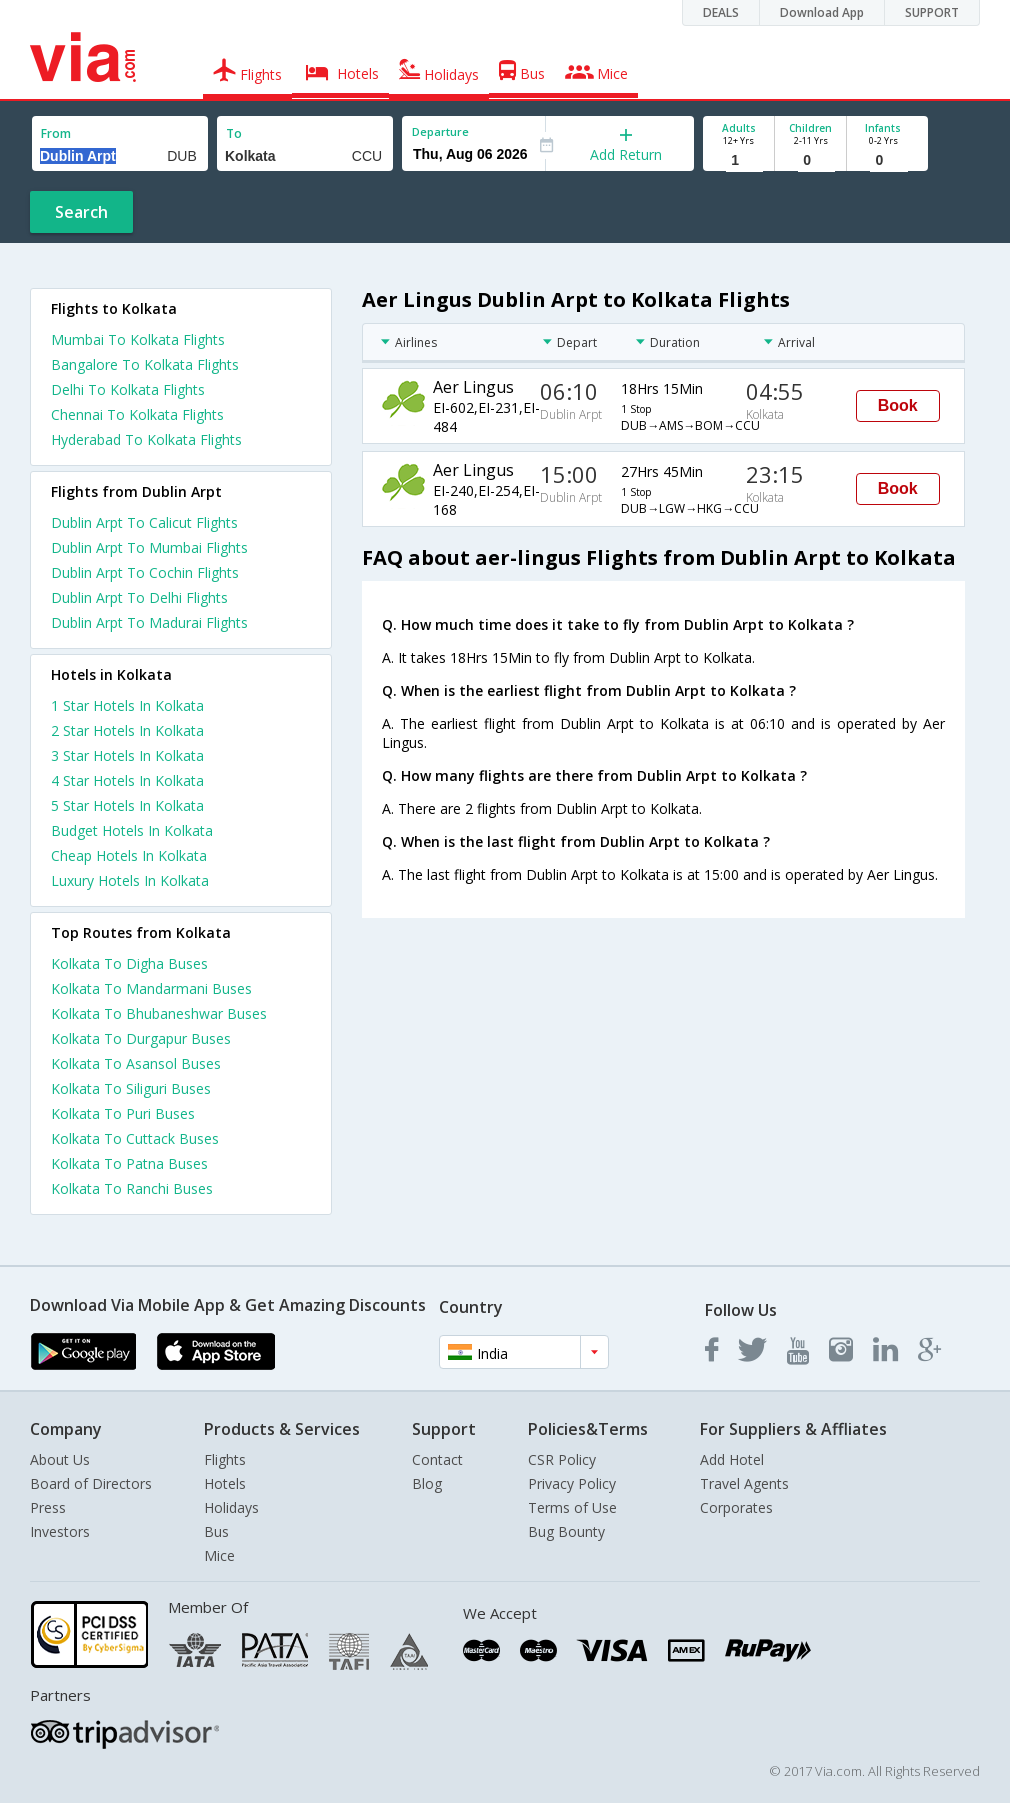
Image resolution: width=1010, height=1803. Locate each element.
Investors (60, 1531)
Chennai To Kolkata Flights (137, 414)
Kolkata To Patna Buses (129, 1163)
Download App (822, 12)
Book (898, 405)
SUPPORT (932, 12)
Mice (219, 1555)
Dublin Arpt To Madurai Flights (149, 622)
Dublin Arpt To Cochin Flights (145, 572)
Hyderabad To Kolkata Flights (146, 439)
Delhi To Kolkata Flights (128, 389)
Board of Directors (91, 1483)
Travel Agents (744, 1483)
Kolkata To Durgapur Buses (141, 1038)
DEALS (721, 12)
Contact (437, 1459)
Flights (225, 1459)
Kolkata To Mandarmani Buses (151, 988)
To (234, 133)
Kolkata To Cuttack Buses (135, 1138)
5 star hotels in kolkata (127, 805)
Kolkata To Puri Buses (123, 1113)
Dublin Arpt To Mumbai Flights (149, 547)
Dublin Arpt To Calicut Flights (144, 522)
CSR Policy (562, 1459)
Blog (427, 1483)
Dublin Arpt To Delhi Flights (139, 597)
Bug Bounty (566, 1531)
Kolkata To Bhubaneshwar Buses (159, 1013)
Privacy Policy (572, 1483)
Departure (440, 131)
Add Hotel (732, 1459)
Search (81, 212)
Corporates (736, 1507)
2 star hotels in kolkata (127, 730)
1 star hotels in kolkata (127, 705)
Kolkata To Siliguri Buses (131, 1088)
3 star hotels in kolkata (127, 755)
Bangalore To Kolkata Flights (145, 364)
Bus (216, 1531)
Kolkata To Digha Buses (129, 963)
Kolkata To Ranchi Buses (132, 1188)
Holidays (231, 1507)
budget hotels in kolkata (132, 830)
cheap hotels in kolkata (129, 855)
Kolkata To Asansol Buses (136, 1063)
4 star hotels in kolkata (127, 780)
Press (48, 1507)
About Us (60, 1459)
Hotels (225, 1483)
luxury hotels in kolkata (130, 880)
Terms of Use (572, 1507)
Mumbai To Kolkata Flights (138, 339)
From (56, 133)
